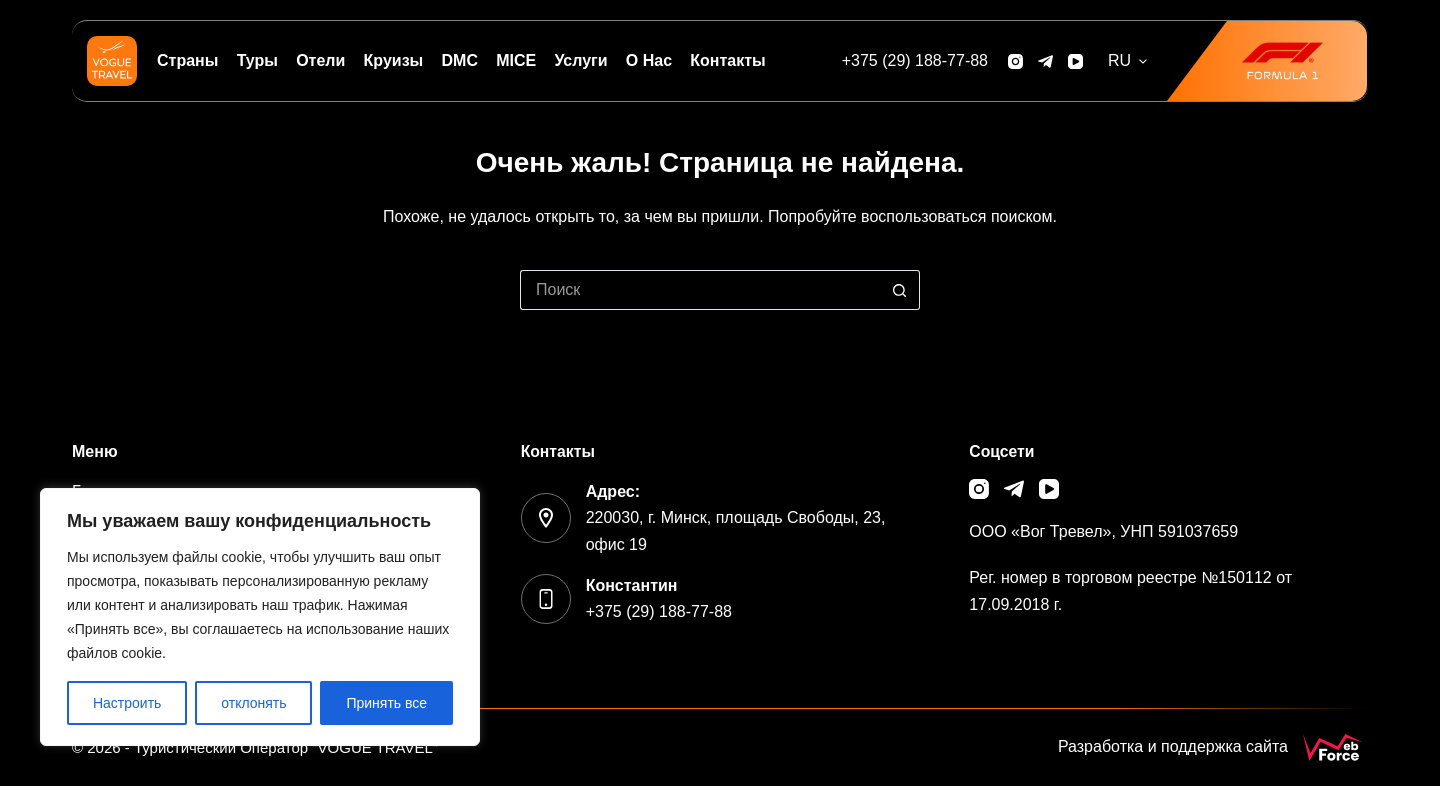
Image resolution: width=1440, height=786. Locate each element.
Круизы (394, 60)
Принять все (386, 703)
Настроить (127, 703)
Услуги (580, 60)
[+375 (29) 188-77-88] (915, 61)
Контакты (727, 60)
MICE (516, 60)
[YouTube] (1075, 61)
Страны (187, 60)
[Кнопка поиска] (900, 290)
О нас (649, 60)
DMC (460, 60)
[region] (260, 617)
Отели (320, 60)
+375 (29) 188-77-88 (659, 611)
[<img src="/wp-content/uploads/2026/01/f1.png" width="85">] (1267, 61)
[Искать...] (700, 290)
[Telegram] (1045, 61)
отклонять (253, 703)
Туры (257, 60)
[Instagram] (1015, 61)
